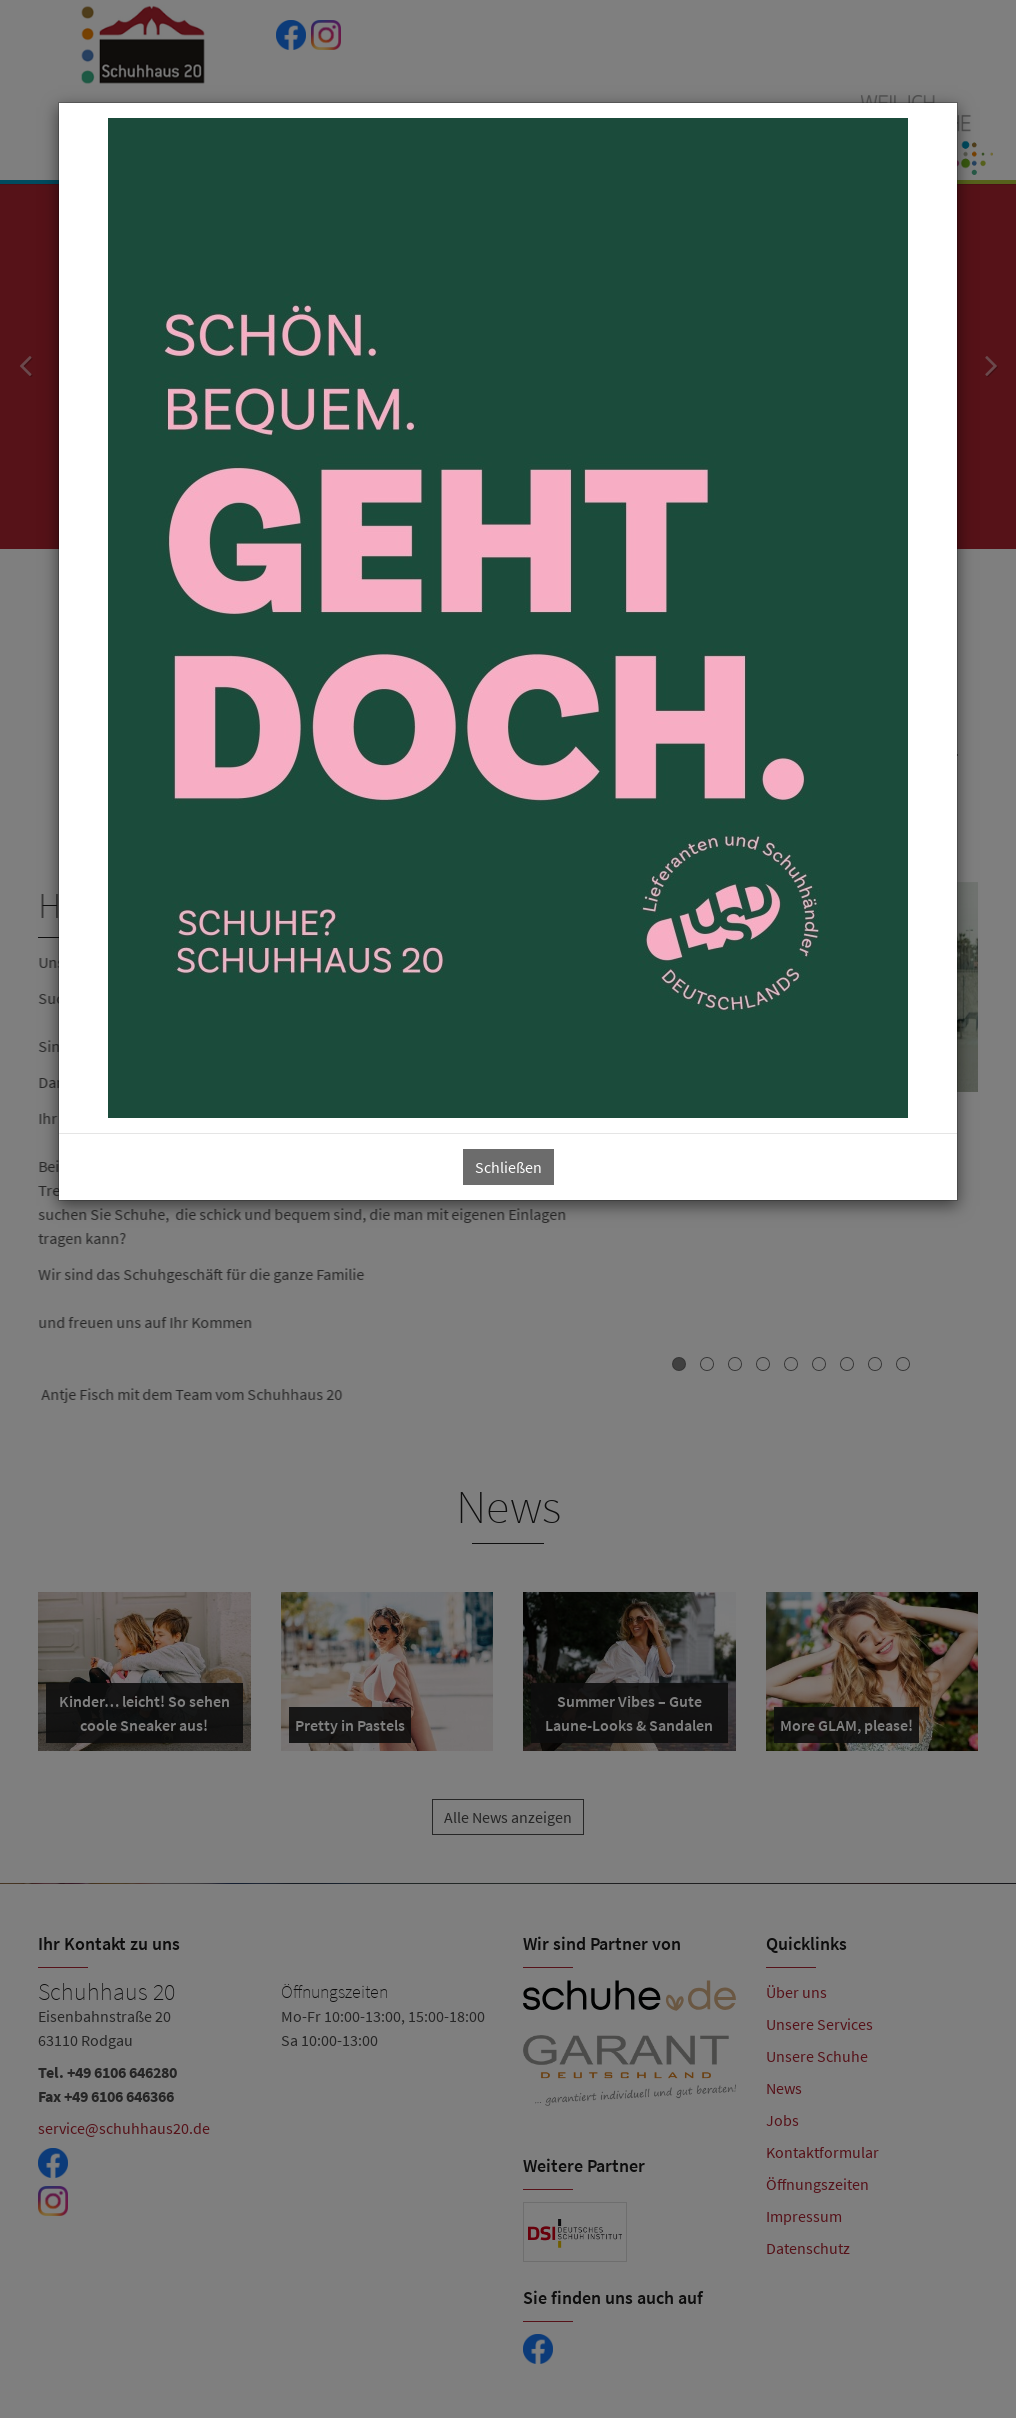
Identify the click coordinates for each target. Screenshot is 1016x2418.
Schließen (508, 1167)
